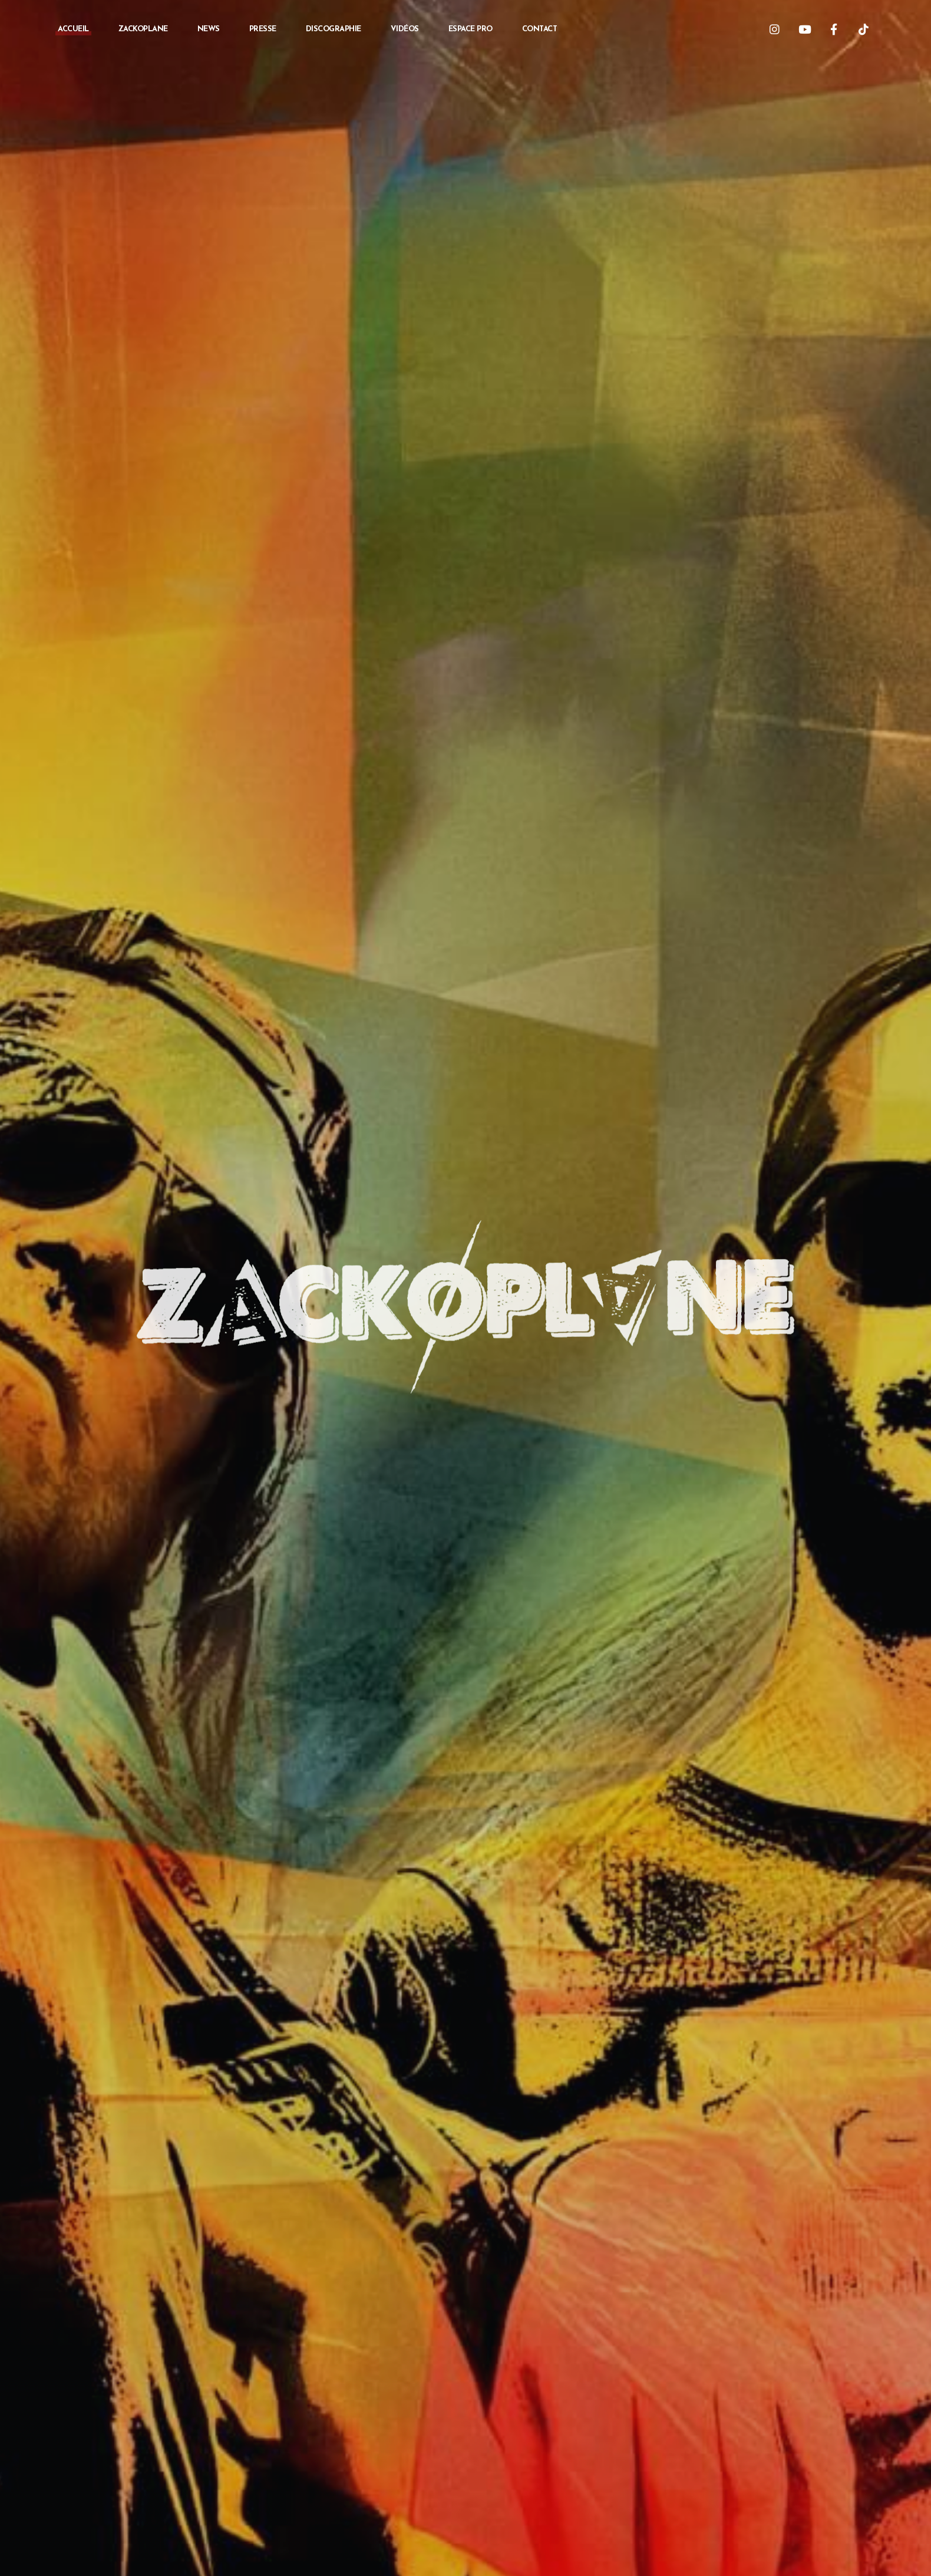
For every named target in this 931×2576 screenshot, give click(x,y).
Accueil (73, 29)
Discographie (333, 29)
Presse (262, 29)
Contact (539, 29)
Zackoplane (143, 29)
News (208, 29)
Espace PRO (470, 29)
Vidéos (405, 29)
